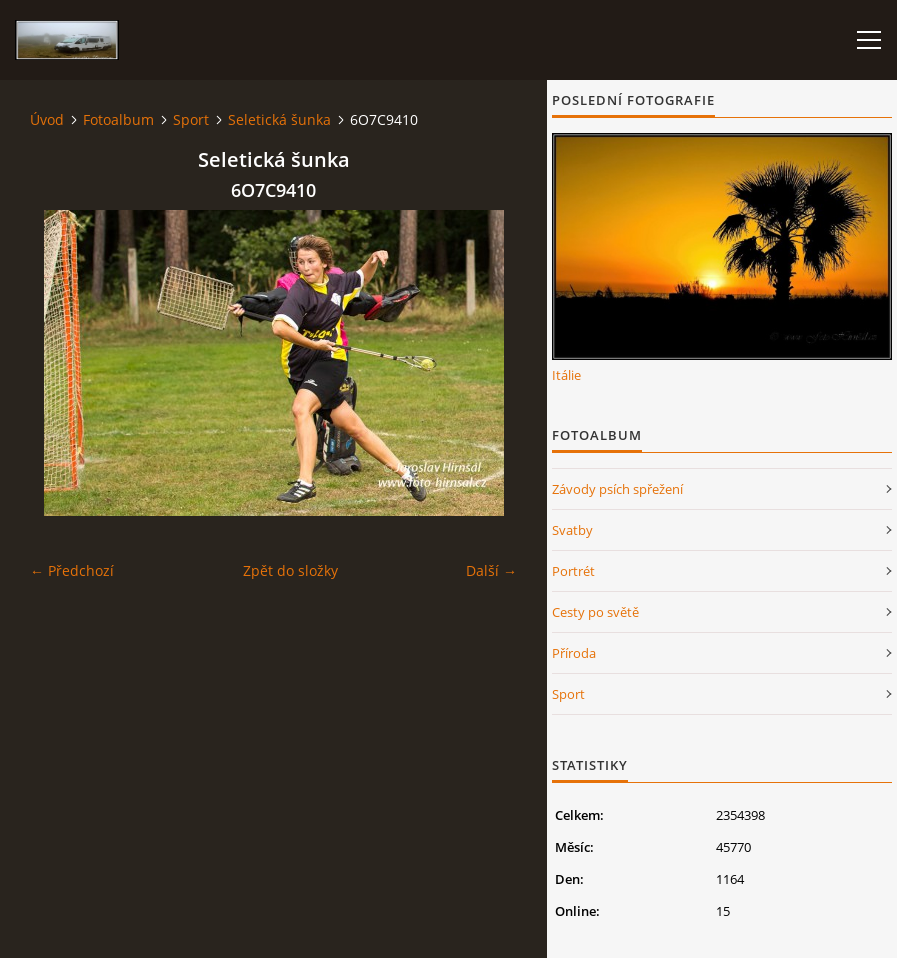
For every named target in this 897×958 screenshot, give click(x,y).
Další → (491, 570)
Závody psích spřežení (617, 489)
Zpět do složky (290, 570)
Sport (191, 119)
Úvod (47, 119)
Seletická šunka (279, 119)
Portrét (573, 571)
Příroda (574, 653)
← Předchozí (72, 570)
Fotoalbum (118, 119)
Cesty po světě (595, 612)
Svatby (572, 530)
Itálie (566, 375)
